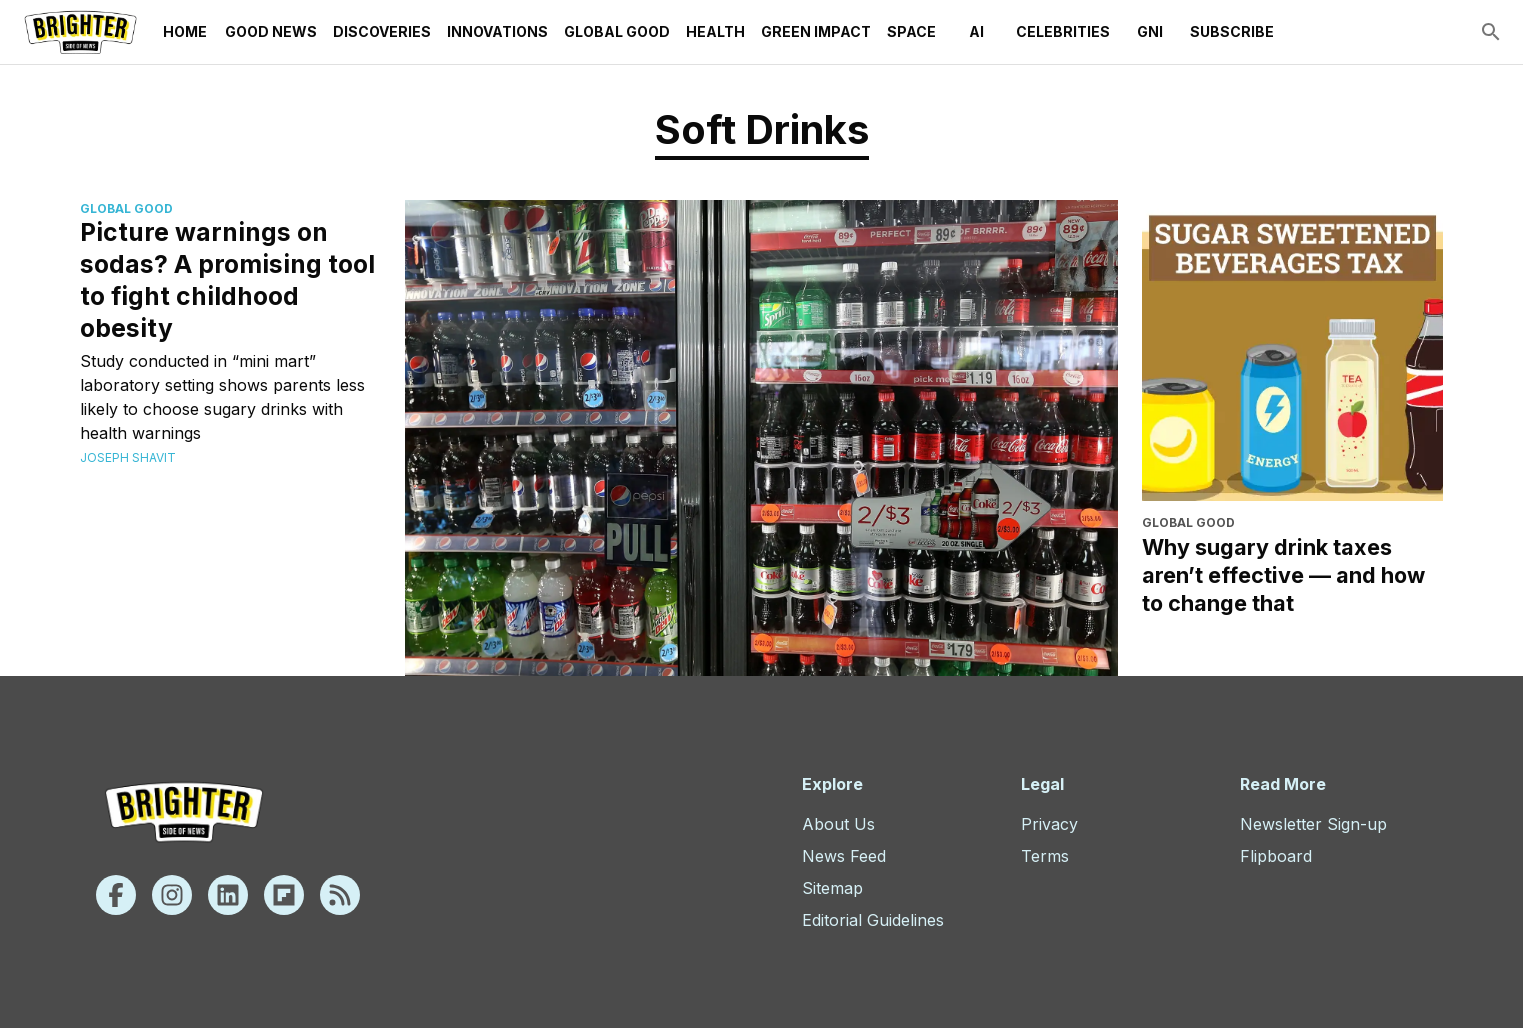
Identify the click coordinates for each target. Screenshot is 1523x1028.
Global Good (617, 32)
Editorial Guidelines (873, 920)
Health (715, 32)
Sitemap (832, 888)
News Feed (844, 856)
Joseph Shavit (128, 457)
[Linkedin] (228, 895)
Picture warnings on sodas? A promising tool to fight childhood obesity (227, 280)
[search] (1491, 32)
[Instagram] (172, 895)
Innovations (497, 32)
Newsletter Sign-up (1313, 824)
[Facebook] (116, 895)
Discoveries (382, 32)
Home (185, 32)
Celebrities (1063, 32)
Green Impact (816, 32)
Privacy (1049, 824)
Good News (271, 32)
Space (911, 32)
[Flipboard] (284, 895)
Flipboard (1276, 856)
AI (976, 32)
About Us (838, 824)
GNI (1150, 32)
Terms (1045, 856)
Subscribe (1232, 32)
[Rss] (340, 895)
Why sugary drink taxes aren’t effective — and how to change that (1283, 575)
